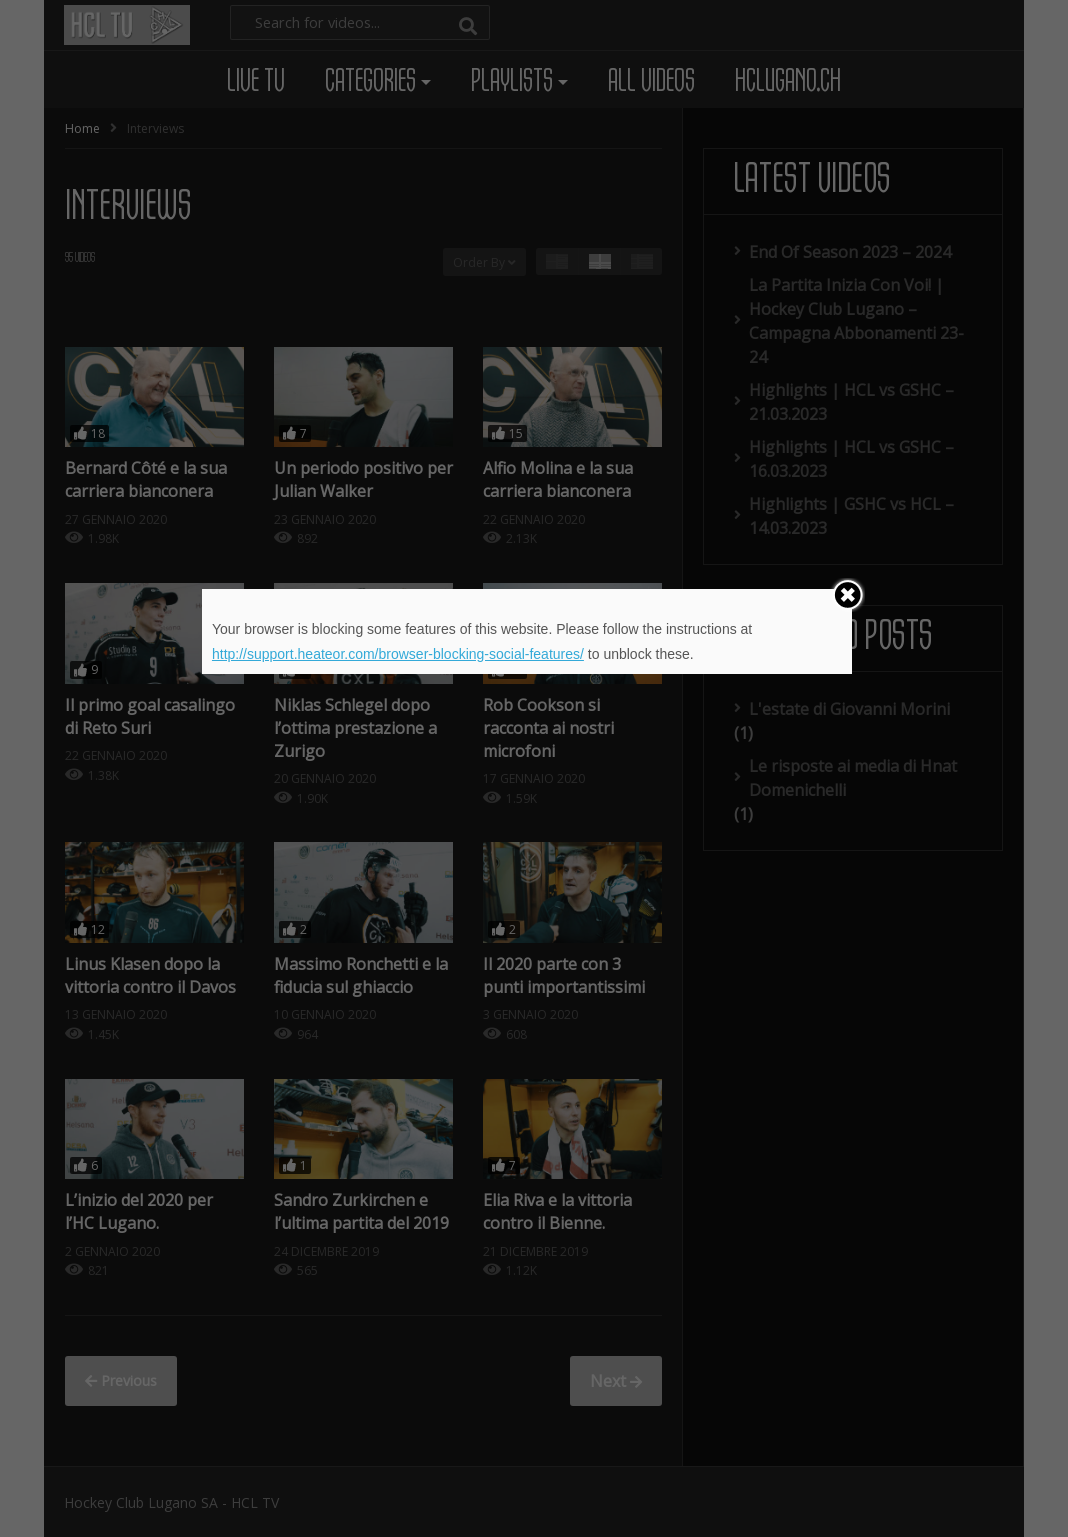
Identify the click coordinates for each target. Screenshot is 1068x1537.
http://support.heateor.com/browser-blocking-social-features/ (398, 654)
